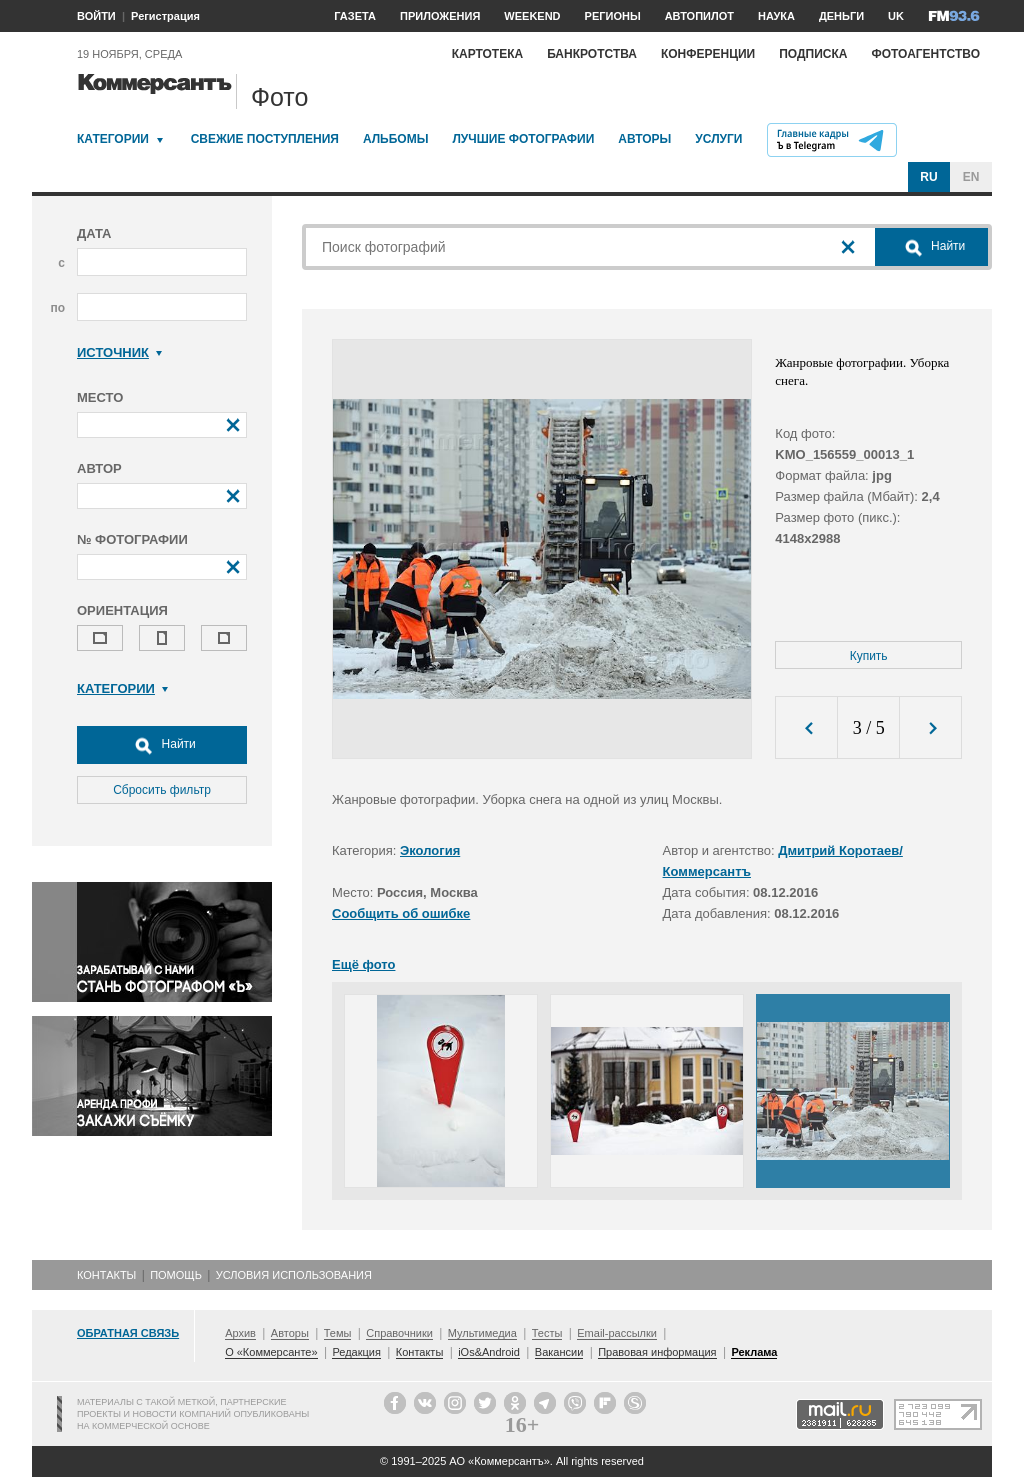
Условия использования (294, 1275)
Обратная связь (128, 1333)
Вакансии (559, 1352)
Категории (113, 139)
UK (896, 16)
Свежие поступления (265, 139)
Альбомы (396, 139)
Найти (162, 745)
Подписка (813, 54)
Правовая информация (657, 1352)
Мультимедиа (482, 1333)
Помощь (176, 1275)
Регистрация (165, 16)
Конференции (708, 54)
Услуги (718, 139)
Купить (869, 656)
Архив (240, 1333)
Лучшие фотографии (523, 139)
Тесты (547, 1333)
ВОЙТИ (96, 16)
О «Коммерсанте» (271, 1352)
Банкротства (592, 54)
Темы (338, 1333)
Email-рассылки (617, 1333)
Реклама (754, 1352)
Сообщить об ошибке (401, 913)
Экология (430, 850)
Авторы (644, 139)
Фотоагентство (925, 54)
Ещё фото (363, 964)
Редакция (356, 1352)
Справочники (399, 1333)
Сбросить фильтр (162, 790)
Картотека (488, 54)
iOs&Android (489, 1352)
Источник (119, 352)
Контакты (106, 1275)
